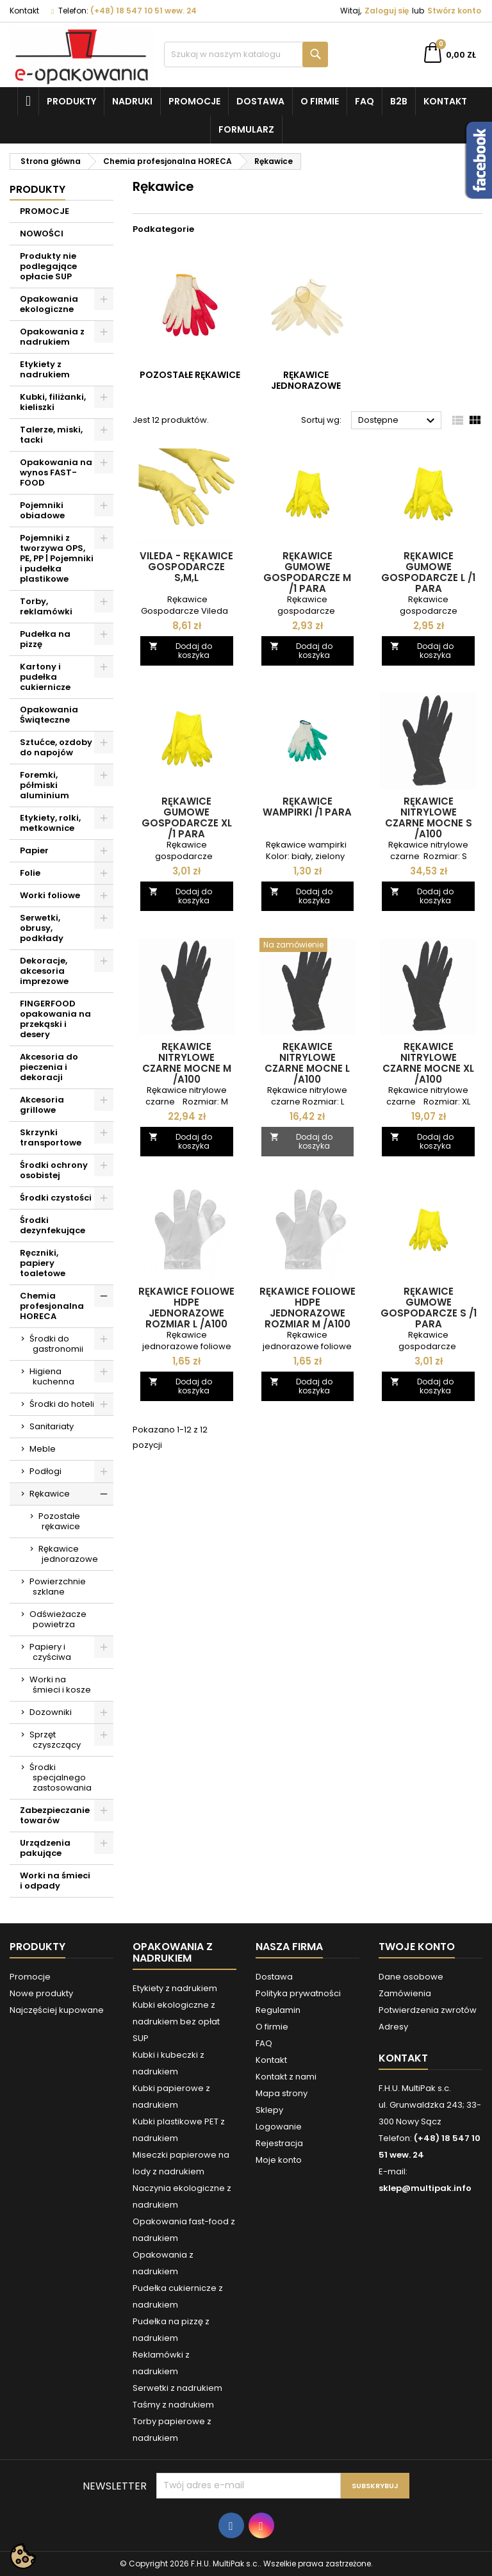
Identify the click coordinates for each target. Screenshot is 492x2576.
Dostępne (398, 421)
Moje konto (279, 2160)
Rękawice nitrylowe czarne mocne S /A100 (428, 817)
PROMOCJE (44, 211)
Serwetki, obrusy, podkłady (41, 928)
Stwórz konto (454, 10)
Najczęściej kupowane (57, 2010)
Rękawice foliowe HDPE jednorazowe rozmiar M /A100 (307, 1307)
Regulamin (278, 2010)
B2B (398, 101)
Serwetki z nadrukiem (177, 2388)
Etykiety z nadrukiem (45, 369)
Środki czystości (56, 1198)
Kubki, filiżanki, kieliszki (53, 402)
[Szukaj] (246, 54)
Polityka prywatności (298, 1993)
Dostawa (260, 101)
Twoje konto (417, 1946)
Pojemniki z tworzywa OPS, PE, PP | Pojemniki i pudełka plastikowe (57, 558)
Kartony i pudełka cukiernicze (45, 676)
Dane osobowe (411, 1977)
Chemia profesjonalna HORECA (52, 1306)
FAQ (364, 101)
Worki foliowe (50, 895)
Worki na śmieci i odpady (55, 1880)
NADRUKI (132, 101)
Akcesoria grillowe (42, 1105)
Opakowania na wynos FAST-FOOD (56, 472)
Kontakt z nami (286, 2077)
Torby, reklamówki (46, 606)
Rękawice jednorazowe (68, 1554)
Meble (42, 1449)
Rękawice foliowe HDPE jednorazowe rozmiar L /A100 (186, 1307)
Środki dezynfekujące (52, 1225)
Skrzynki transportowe (50, 1137)
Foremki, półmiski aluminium (44, 785)
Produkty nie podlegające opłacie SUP (48, 266)
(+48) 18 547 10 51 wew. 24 (143, 10)
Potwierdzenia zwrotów (428, 2010)
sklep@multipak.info (425, 2188)
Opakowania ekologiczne (49, 304)
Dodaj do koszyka (180, 650)
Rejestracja (279, 2143)
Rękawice (49, 1494)
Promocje (194, 101)
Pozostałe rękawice (59, 1521)
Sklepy (269, 2110)
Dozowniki (50, 1712)
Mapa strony (282, 2093)
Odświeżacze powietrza (57, 1619)
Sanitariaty (51, 1426)
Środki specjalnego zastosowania (60, 1777)
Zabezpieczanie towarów (55, 1815)
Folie (30, 873)
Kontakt (24, 10)
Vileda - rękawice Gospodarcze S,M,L (186, 566)
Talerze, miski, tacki (51, 434)
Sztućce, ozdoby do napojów (56, 747)
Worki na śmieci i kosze (60, 1684)
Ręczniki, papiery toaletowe (42, 1263)
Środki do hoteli (61, 1404)
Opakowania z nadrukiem (52, 336)
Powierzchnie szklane (57, 1586)
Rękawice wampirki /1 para (307, 806)
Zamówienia (405, 1993)
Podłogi (45, 1471)
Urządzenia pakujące (45, 1848)
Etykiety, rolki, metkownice (50, 823)
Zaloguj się (387, 10)
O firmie (319, 101)
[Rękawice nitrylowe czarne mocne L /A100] (307, 946)
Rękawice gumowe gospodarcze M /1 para (307, 572)
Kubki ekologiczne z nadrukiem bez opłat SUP (176, 2021)
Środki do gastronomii (56, 1344)
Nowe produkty (41, 1993)
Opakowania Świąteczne (49, 714)
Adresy (393, 2027)
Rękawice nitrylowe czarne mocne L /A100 (307, 1063)
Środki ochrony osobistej (54, 1170)
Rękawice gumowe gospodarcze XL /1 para (187, 817)
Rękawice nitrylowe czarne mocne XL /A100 (428, 1063)
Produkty (71, 101)
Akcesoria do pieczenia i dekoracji (49, 1067)
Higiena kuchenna (51, 1376)
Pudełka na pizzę (45, 639)
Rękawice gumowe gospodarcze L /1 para (428, 572)
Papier (34, 850)
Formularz (246, 129)
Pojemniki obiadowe (42, 510)
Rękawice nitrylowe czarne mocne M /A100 (186, 1063)
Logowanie (279, 2127)
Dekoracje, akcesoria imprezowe (44, 971)
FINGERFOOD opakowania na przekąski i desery (55, 1018)
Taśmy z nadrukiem (173, 2405)
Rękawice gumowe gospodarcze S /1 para (429, 1307)
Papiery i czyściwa (50, 1652)
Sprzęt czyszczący (55, 1739)
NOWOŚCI (41, 233)
